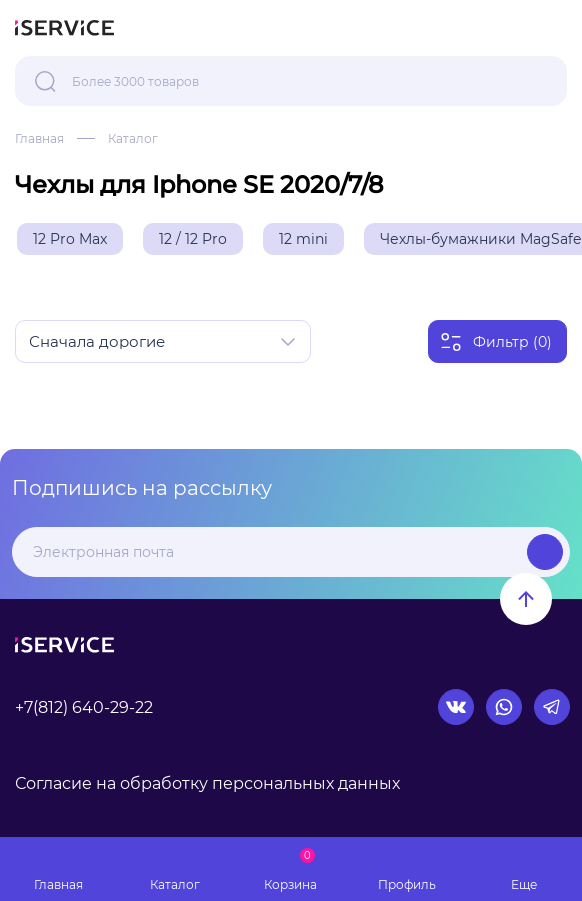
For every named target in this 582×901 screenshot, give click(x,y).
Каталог (133, 138)
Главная (39, 138)
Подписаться (545, 552)
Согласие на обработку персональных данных (207, 783)
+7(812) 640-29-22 (84, 707)
